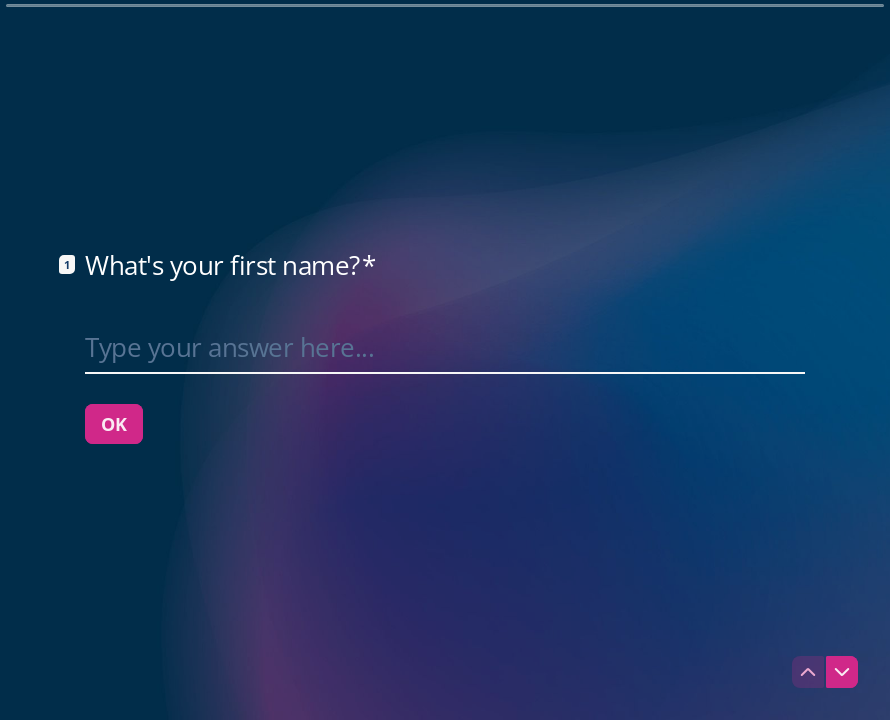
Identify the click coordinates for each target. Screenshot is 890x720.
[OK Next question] (114, 424)
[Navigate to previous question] (808, 672)
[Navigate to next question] (842, 672)
